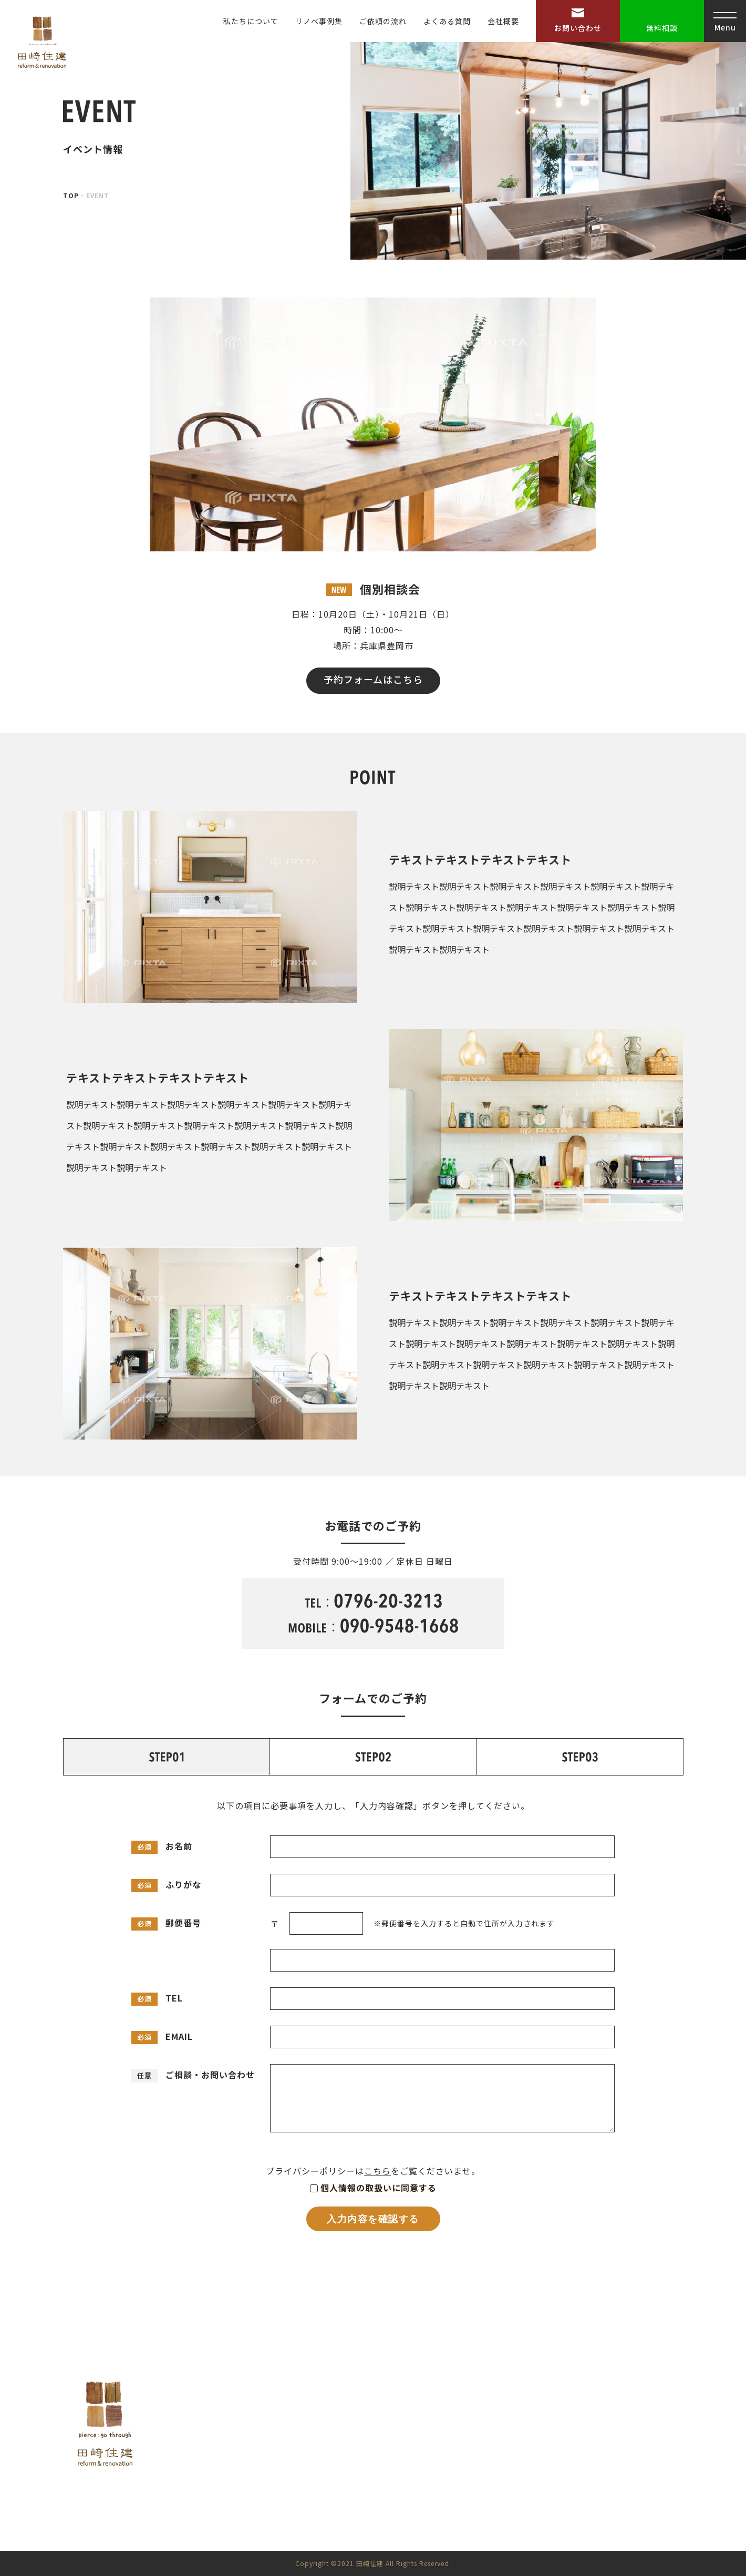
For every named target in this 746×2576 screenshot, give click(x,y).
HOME (460, 2400)
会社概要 (503, 21)
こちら (377, 2170)
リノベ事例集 (319, 21)
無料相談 (662, 28)
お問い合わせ (578, 28)
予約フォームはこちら (373, 679)
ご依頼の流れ (383, 21)
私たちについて (250, 21)
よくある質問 (447, 21)
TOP (71, 195)
